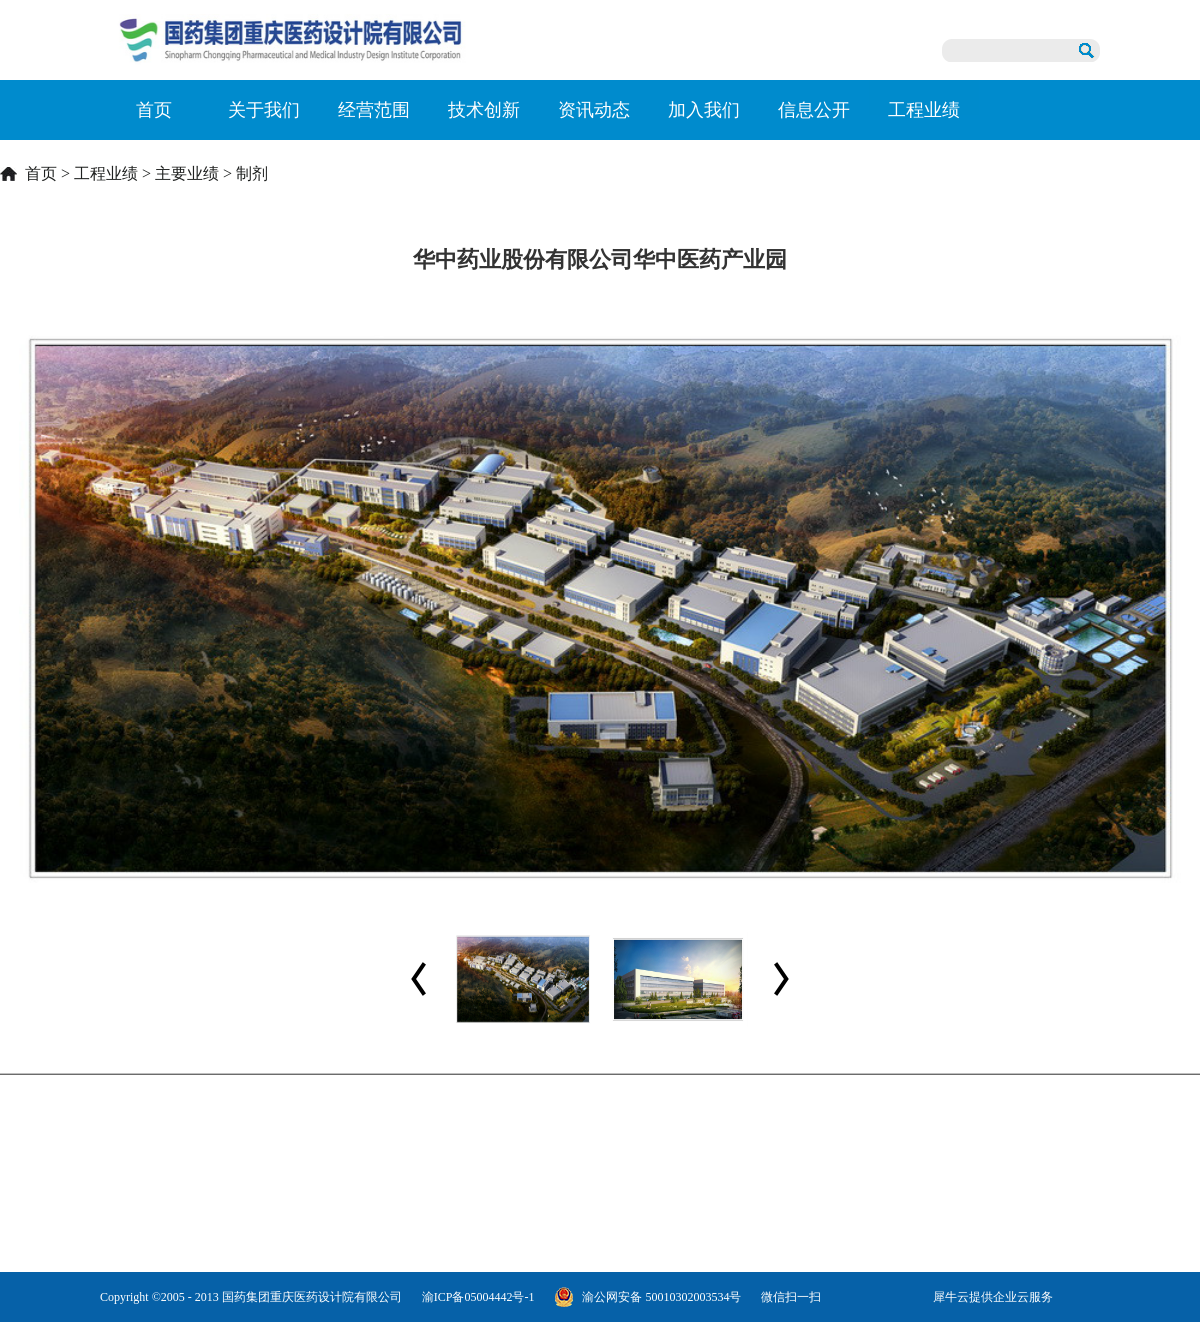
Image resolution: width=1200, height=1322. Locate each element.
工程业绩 (106, 173)
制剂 (252, 173)
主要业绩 (187, 173)
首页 (154, 110)
